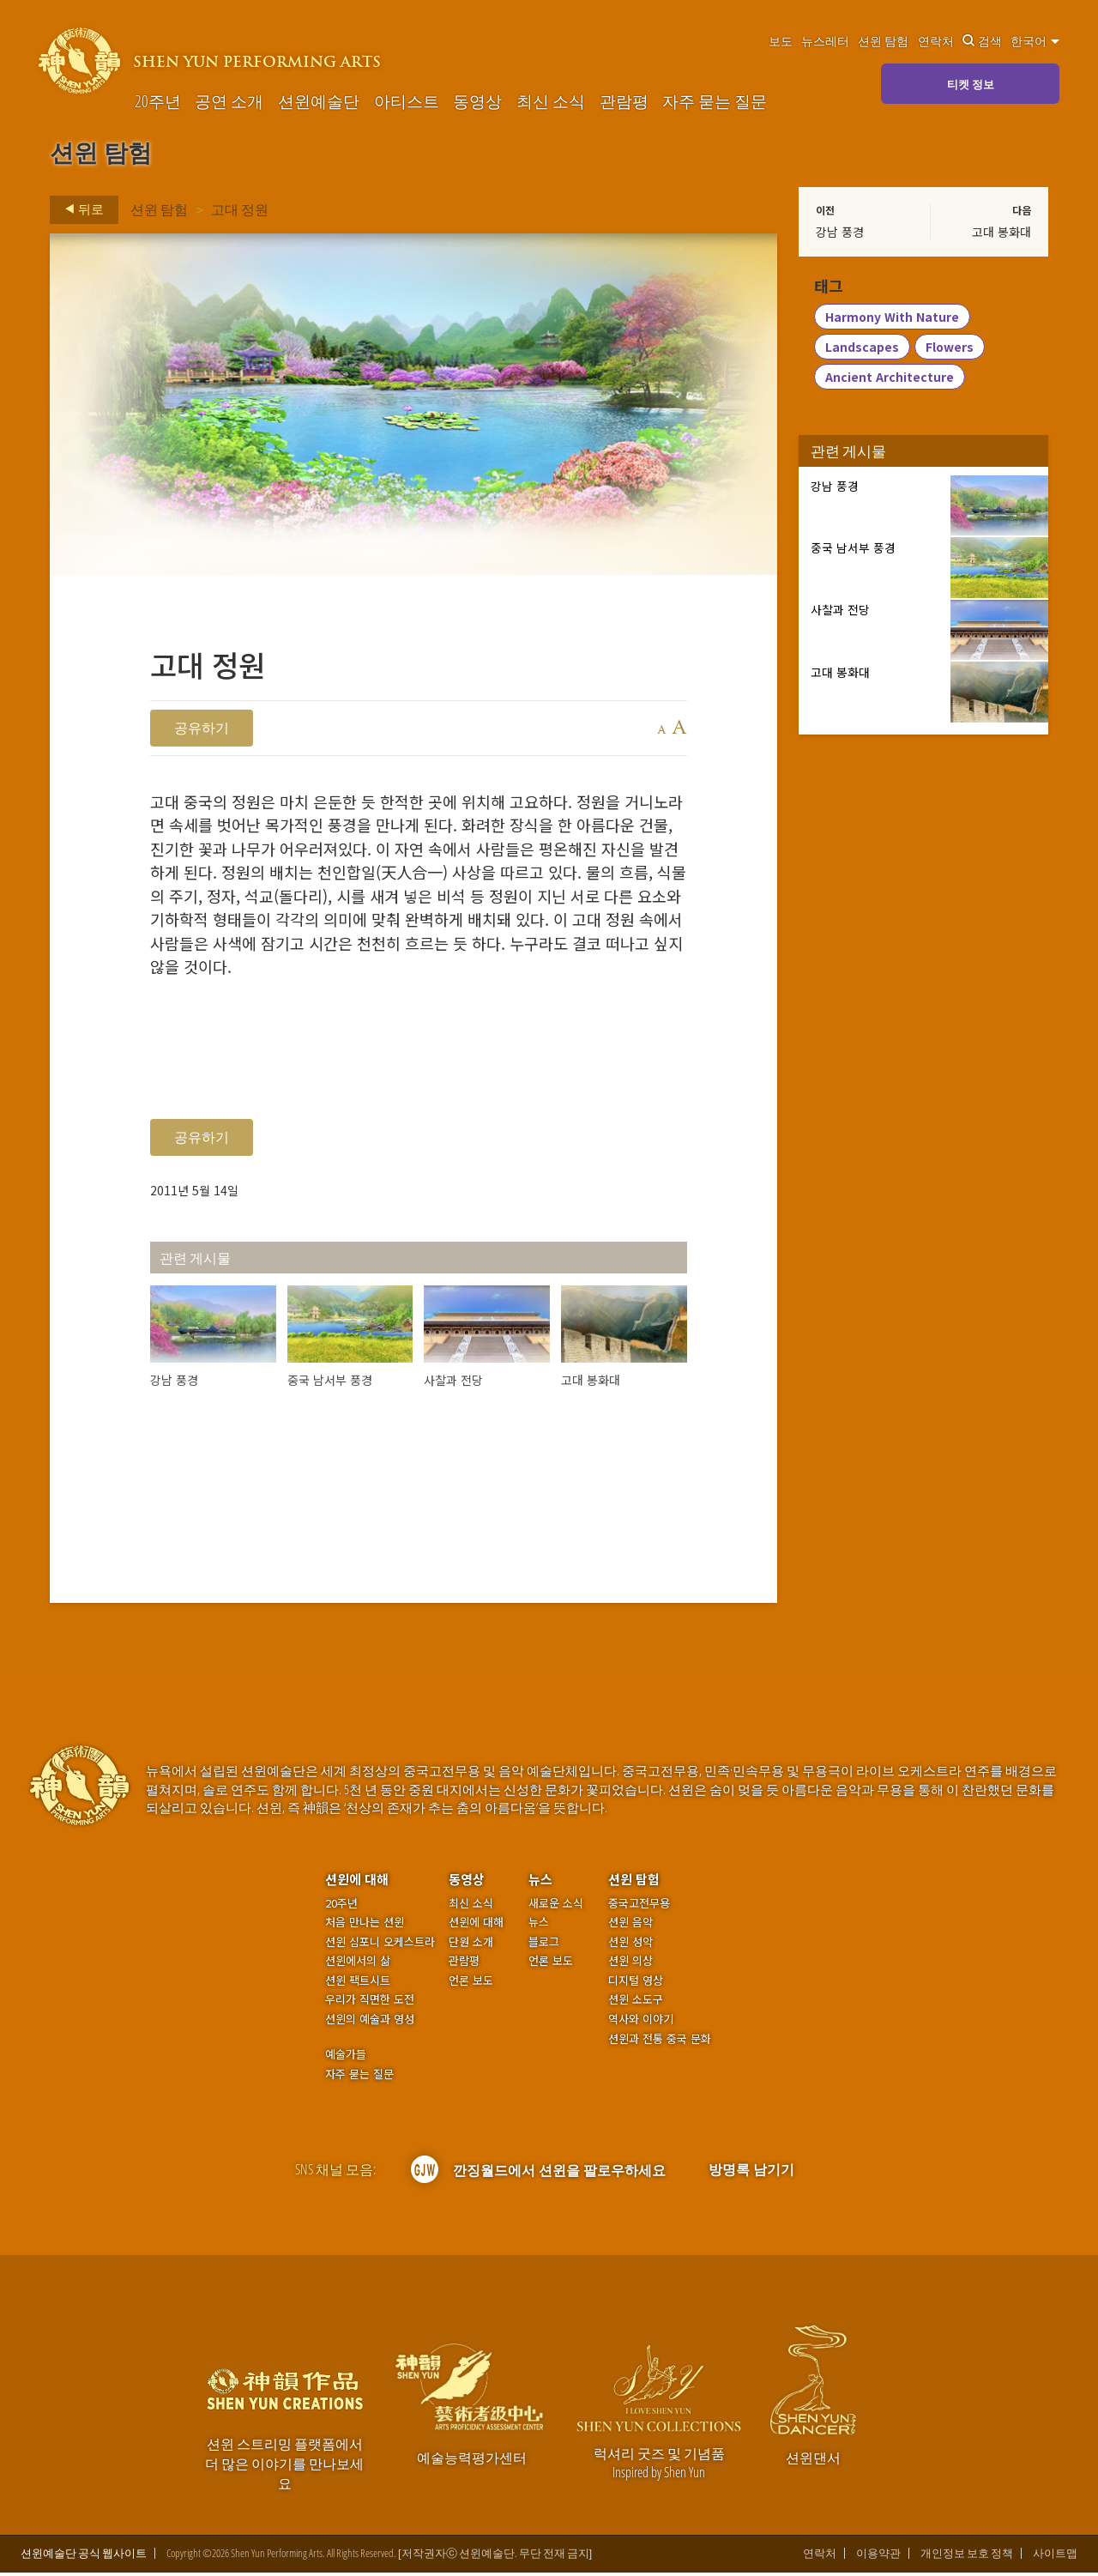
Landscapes (862, 347)
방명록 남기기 (751, 2172)
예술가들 (345, 2057)
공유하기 (201, 727)
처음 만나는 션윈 (364, 1925)
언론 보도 (471, 1984)
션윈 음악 (630, 1925)
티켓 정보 (970, 84)
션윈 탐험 (883, 41)
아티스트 (406, 101)
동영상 (477, 101)
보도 (781, 41)
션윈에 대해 (357, 1882)
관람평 (624, 101)
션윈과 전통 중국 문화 (659, 2042)
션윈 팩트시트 (357, 1984)
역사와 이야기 (640, 2022)
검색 (982, 41)
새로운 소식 (555, 1906)
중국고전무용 (639, 1906)
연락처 (936, 41)
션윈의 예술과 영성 (369, 2022)
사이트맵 (1055, 2556)
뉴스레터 (825, 41)
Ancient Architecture (889, 377)
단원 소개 (471, 1945)
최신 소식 (550, 101)
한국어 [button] (1035, 41)
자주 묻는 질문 (714, 101)
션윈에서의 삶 (357, 1964)
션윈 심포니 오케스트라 (380, 1945)
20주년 (158, 101)
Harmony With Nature (892, 317)
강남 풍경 (840, 231)
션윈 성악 (630, 1945)
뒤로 (79, 209)
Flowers (950, 347)
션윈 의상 (630, 1964)
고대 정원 (239, 209)
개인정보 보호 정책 (966, 2556)
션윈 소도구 (635, 2003)
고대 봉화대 (1001, 231)
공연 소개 (229, 101)
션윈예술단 (318, 101)
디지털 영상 (635, 1984)
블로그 (543, 1945)
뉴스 (540, 1882)
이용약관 (878, 2556)
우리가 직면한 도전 (369, 2003)
